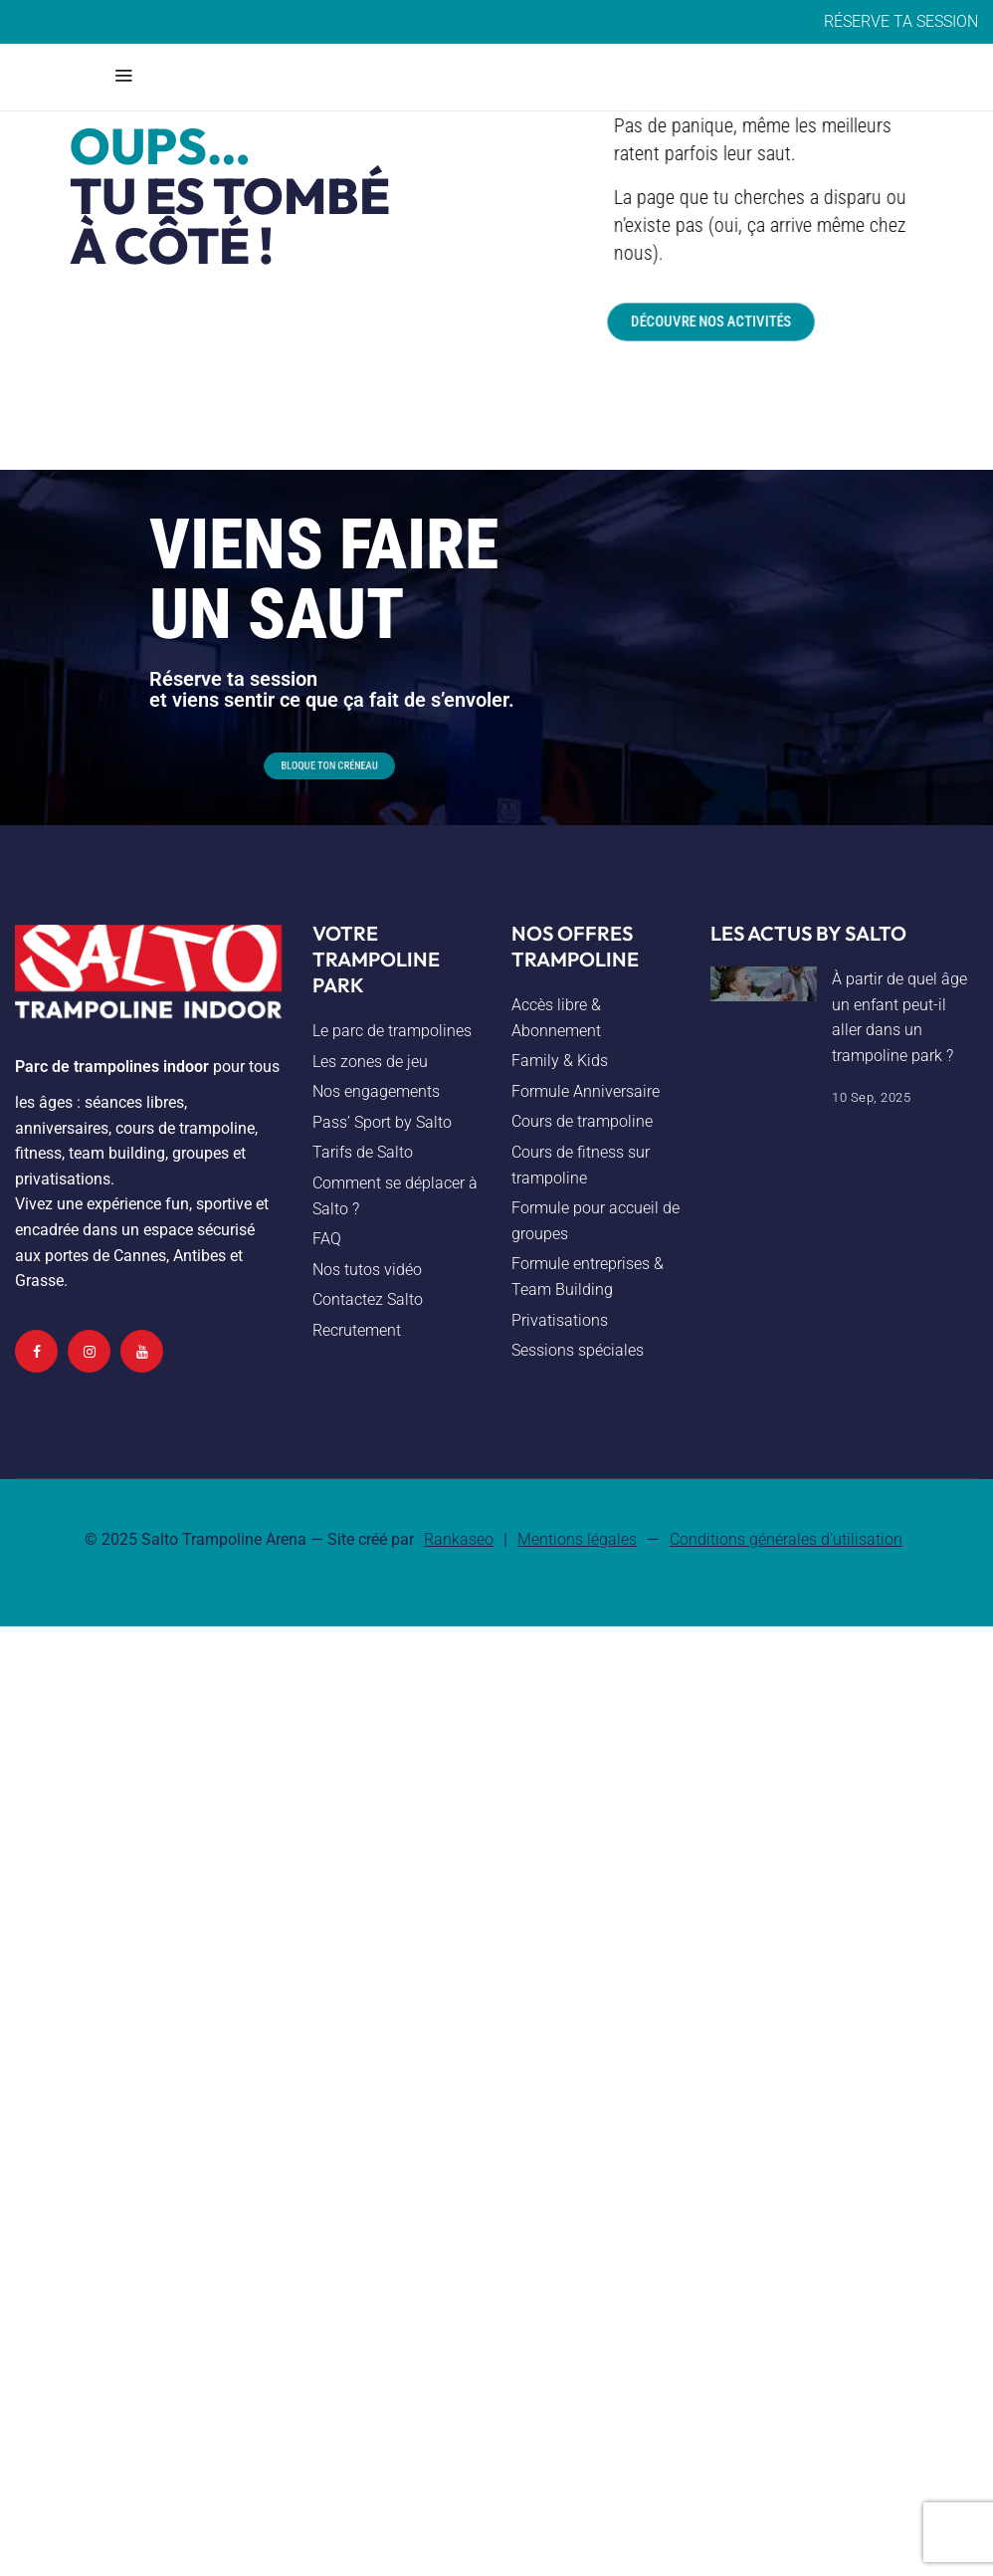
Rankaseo (459, 1539)
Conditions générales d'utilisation (786, 1539)
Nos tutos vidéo (367, 1269)
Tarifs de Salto (362, 1152)
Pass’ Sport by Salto (382, 1122)
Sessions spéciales (577, 1350)
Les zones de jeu (370, 1061)
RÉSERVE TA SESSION (901, 21)
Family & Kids (559, 1060)
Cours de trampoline (582, 1121)
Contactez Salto (367, 1299)
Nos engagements (376, 1091)
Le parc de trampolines (392, 1030)
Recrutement (356, 1330)
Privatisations (559, 1320)
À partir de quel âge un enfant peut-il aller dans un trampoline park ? (899, 1017)
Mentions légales (577, 1539)
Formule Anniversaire (585, 1091)
